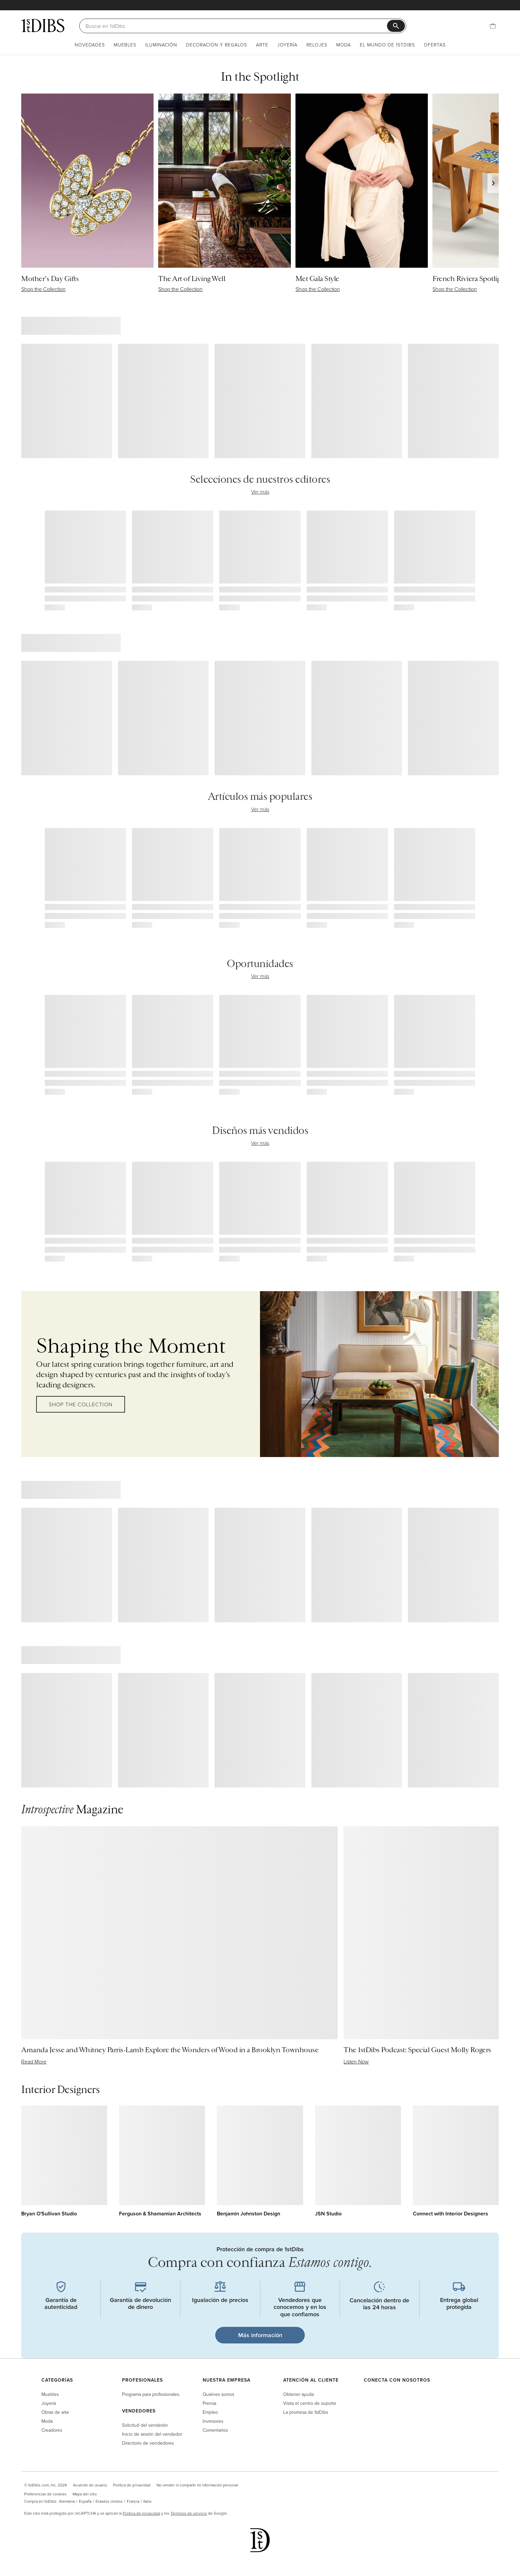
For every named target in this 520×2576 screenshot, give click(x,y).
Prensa (209, 2403)
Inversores (213, 2421)
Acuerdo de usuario (90, 2485)
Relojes (316, 44)
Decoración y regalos (216, 44)
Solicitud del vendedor (145, 2425)
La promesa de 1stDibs (305, 2412)
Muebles (125, 44)
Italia (147, 2501)
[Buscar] (236, 26)
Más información (260, 2335)
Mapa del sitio (85, 2494)
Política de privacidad (132, 2485)
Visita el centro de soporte (309, 2403)
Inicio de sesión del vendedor (152, 2434)
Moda (343, 44)
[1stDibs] (42, 25)
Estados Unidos (109, 2501)
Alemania (67, 2501)
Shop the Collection (80, 1404)
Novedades (90, 44)
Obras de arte (55, 2412)
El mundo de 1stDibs (387, 44)
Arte (262, 44)
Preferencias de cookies (45, 2494)
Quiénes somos (218, 2394)
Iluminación (161, 44)
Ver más (260, 491)
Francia (133, 2501)
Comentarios (215, 2430)
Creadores (51, 2430)
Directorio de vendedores (148, 2443)
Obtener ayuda (298, 2394)
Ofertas (435, 44)
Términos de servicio (188, 2513)
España (85, 2501)
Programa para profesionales (150, 2394)
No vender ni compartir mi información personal (197, 2485)
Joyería (287, 44)
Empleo (210, 2412)
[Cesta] (493, 26)
